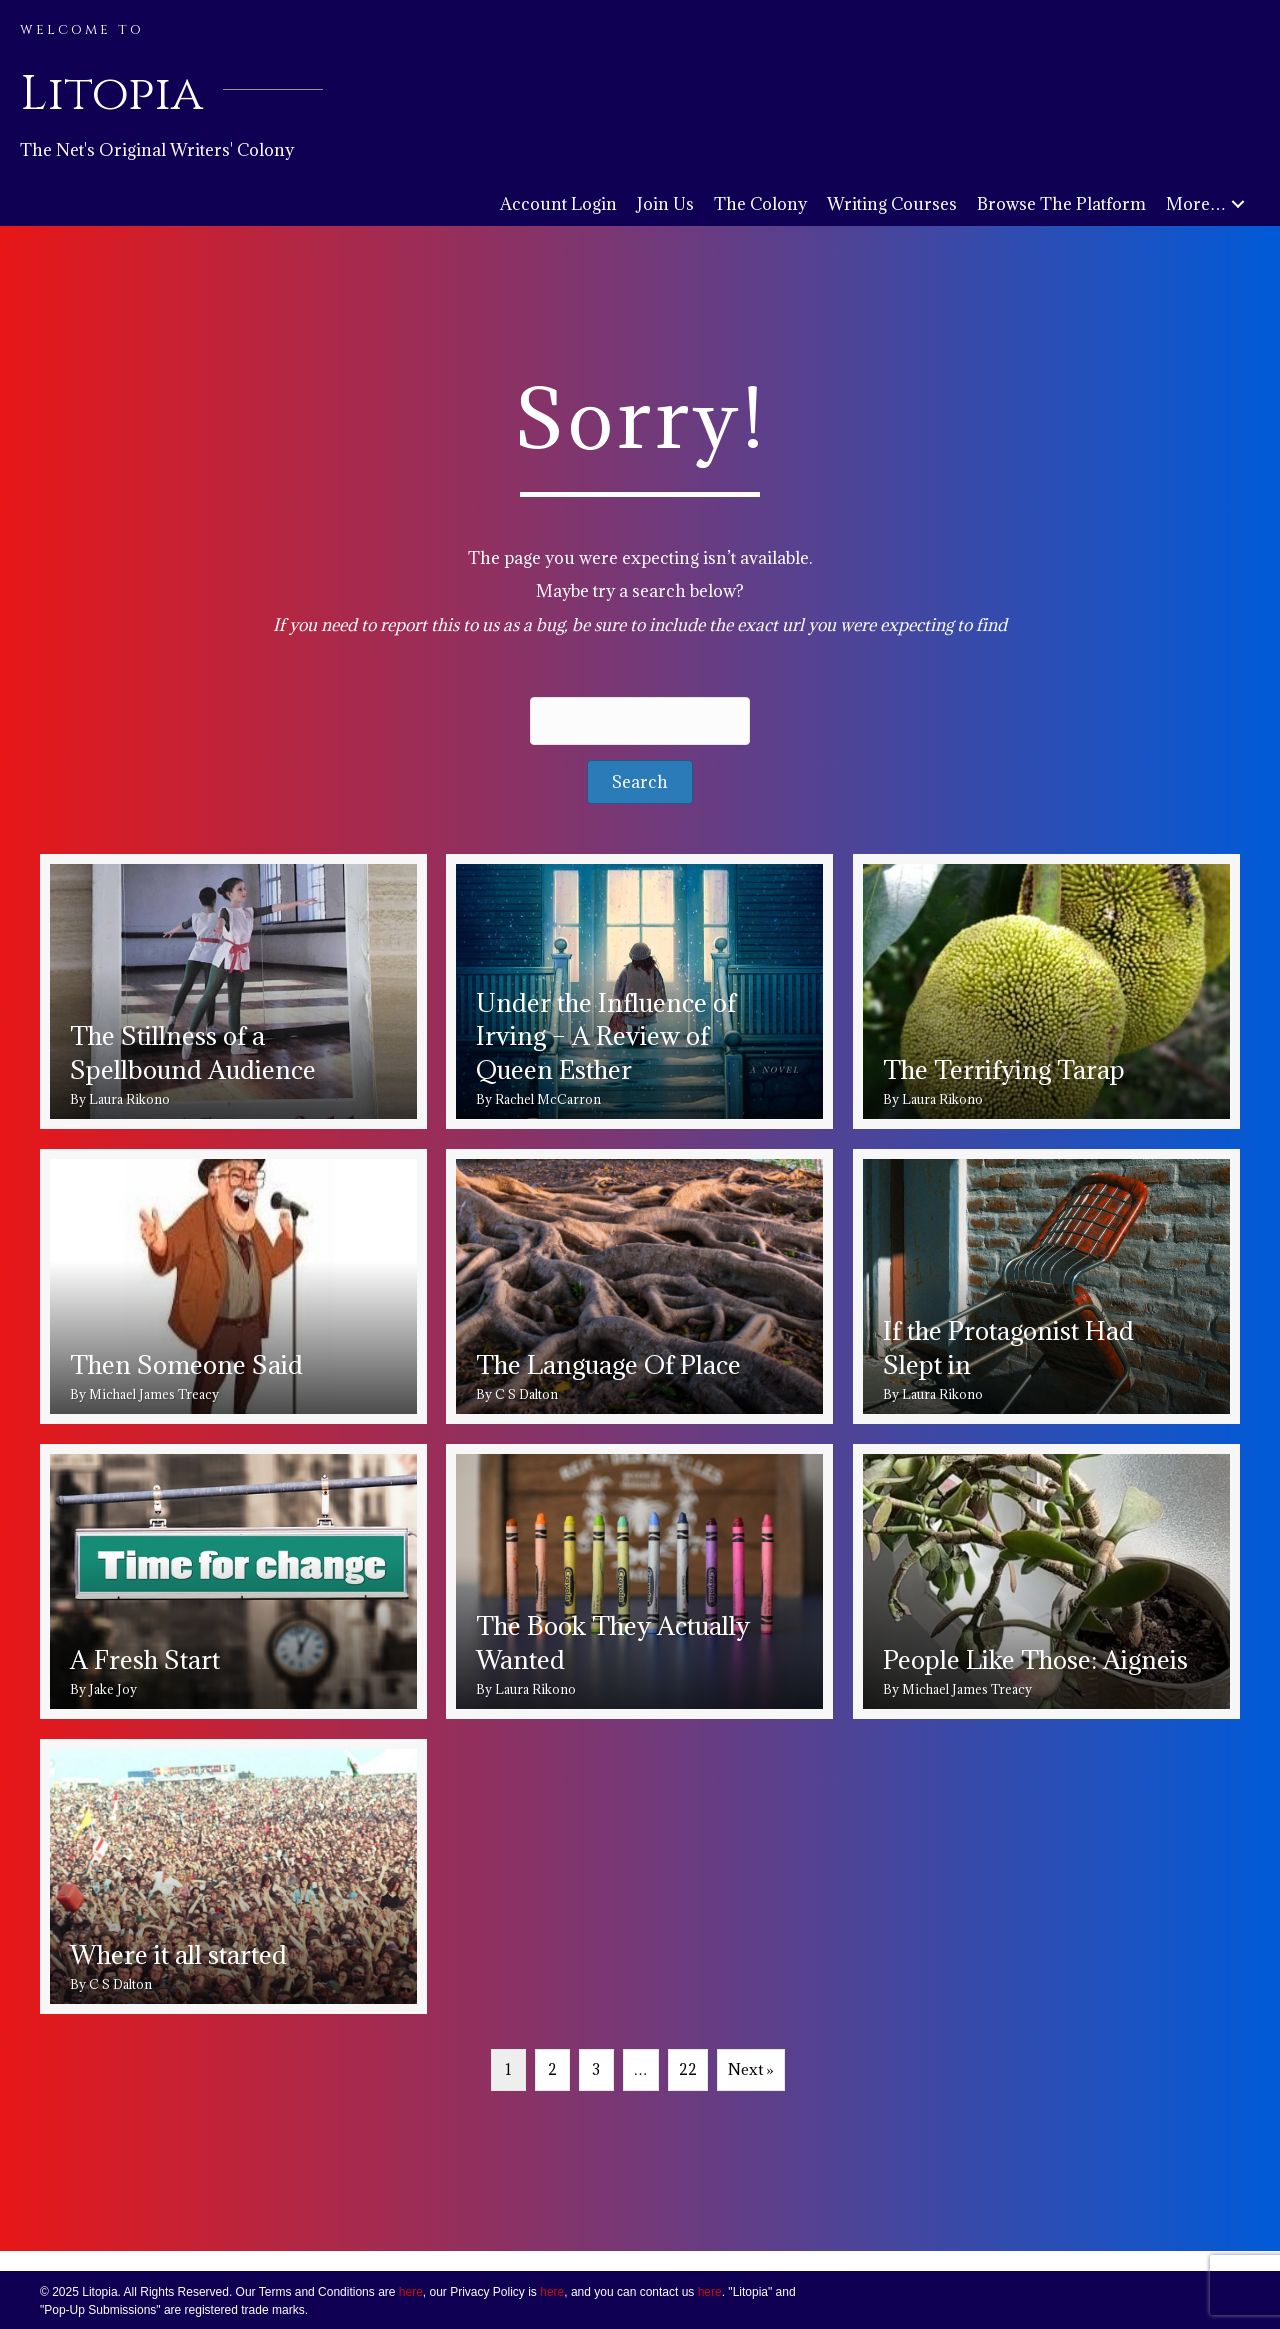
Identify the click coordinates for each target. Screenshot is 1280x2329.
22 (688, 2069)
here (411, 2292)
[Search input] (640, 721)
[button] (1238, 204)
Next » (751, 2069)
